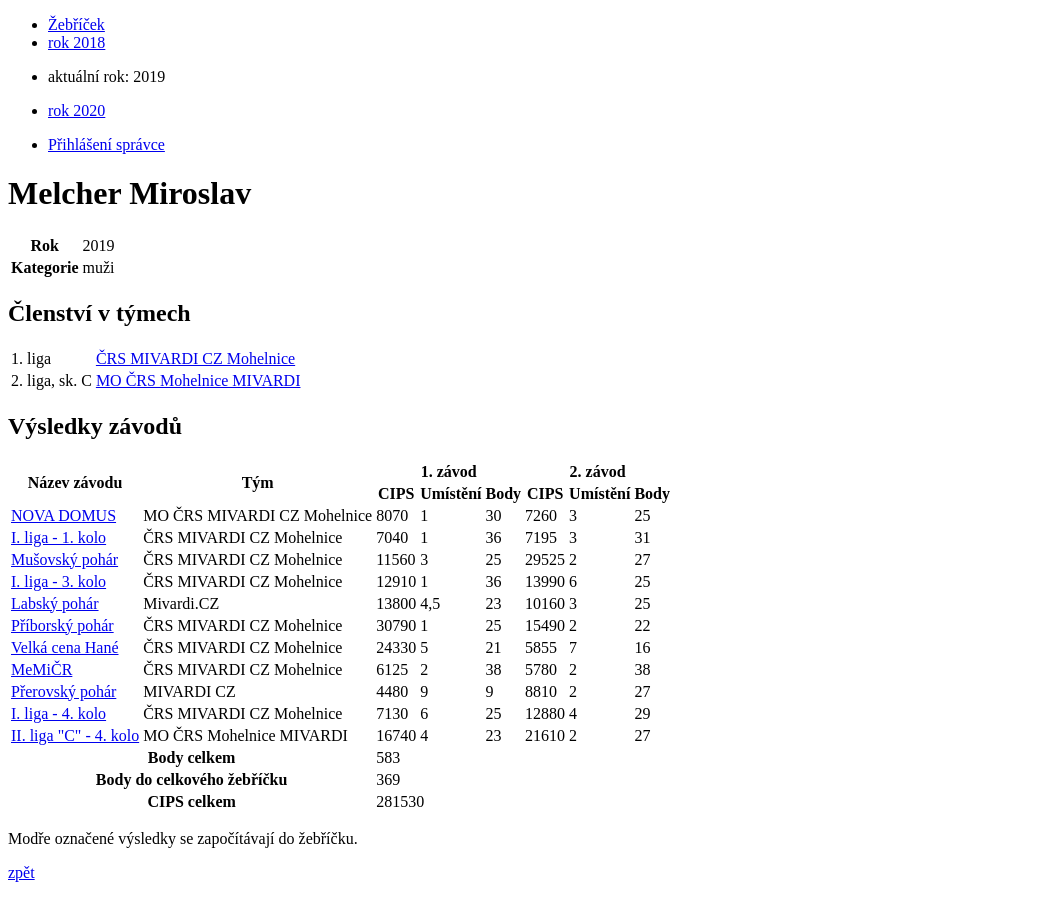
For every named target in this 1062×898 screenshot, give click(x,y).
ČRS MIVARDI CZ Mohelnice (195, 358)
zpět (21, 872)
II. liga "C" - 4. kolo (75, 735)
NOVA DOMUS (63, 515)
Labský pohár (55, 603)
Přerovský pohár (63, 691)
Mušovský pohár (64, 559)
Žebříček (76, 24)
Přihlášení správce (106, 144)
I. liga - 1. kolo (58, 537)
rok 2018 (76, 42)
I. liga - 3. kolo (58, 581)
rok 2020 (76, 110)
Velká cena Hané (65, 647)
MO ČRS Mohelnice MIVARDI (198, 380)
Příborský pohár (62, 625)
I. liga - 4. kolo (58, 713)
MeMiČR (41, 669)
